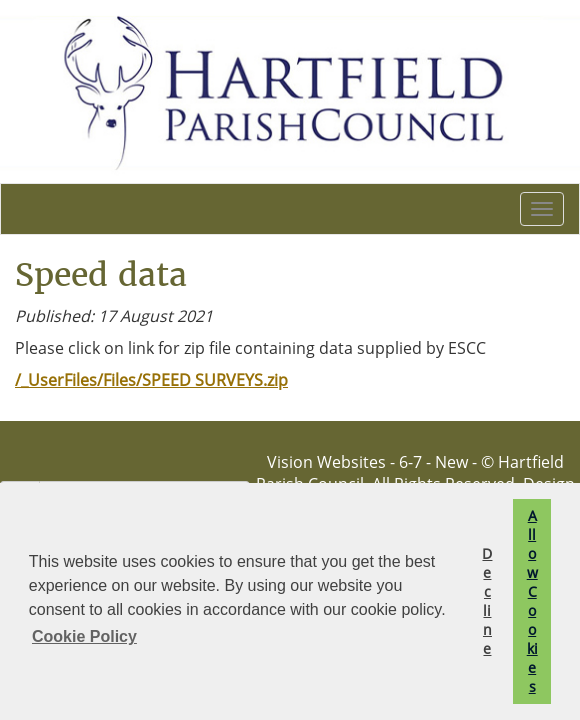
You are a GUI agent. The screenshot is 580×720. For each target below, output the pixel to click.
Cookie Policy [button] (84, 636)
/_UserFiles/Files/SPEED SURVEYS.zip (151, 380)
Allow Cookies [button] (532, 601)
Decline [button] (487, 601)
